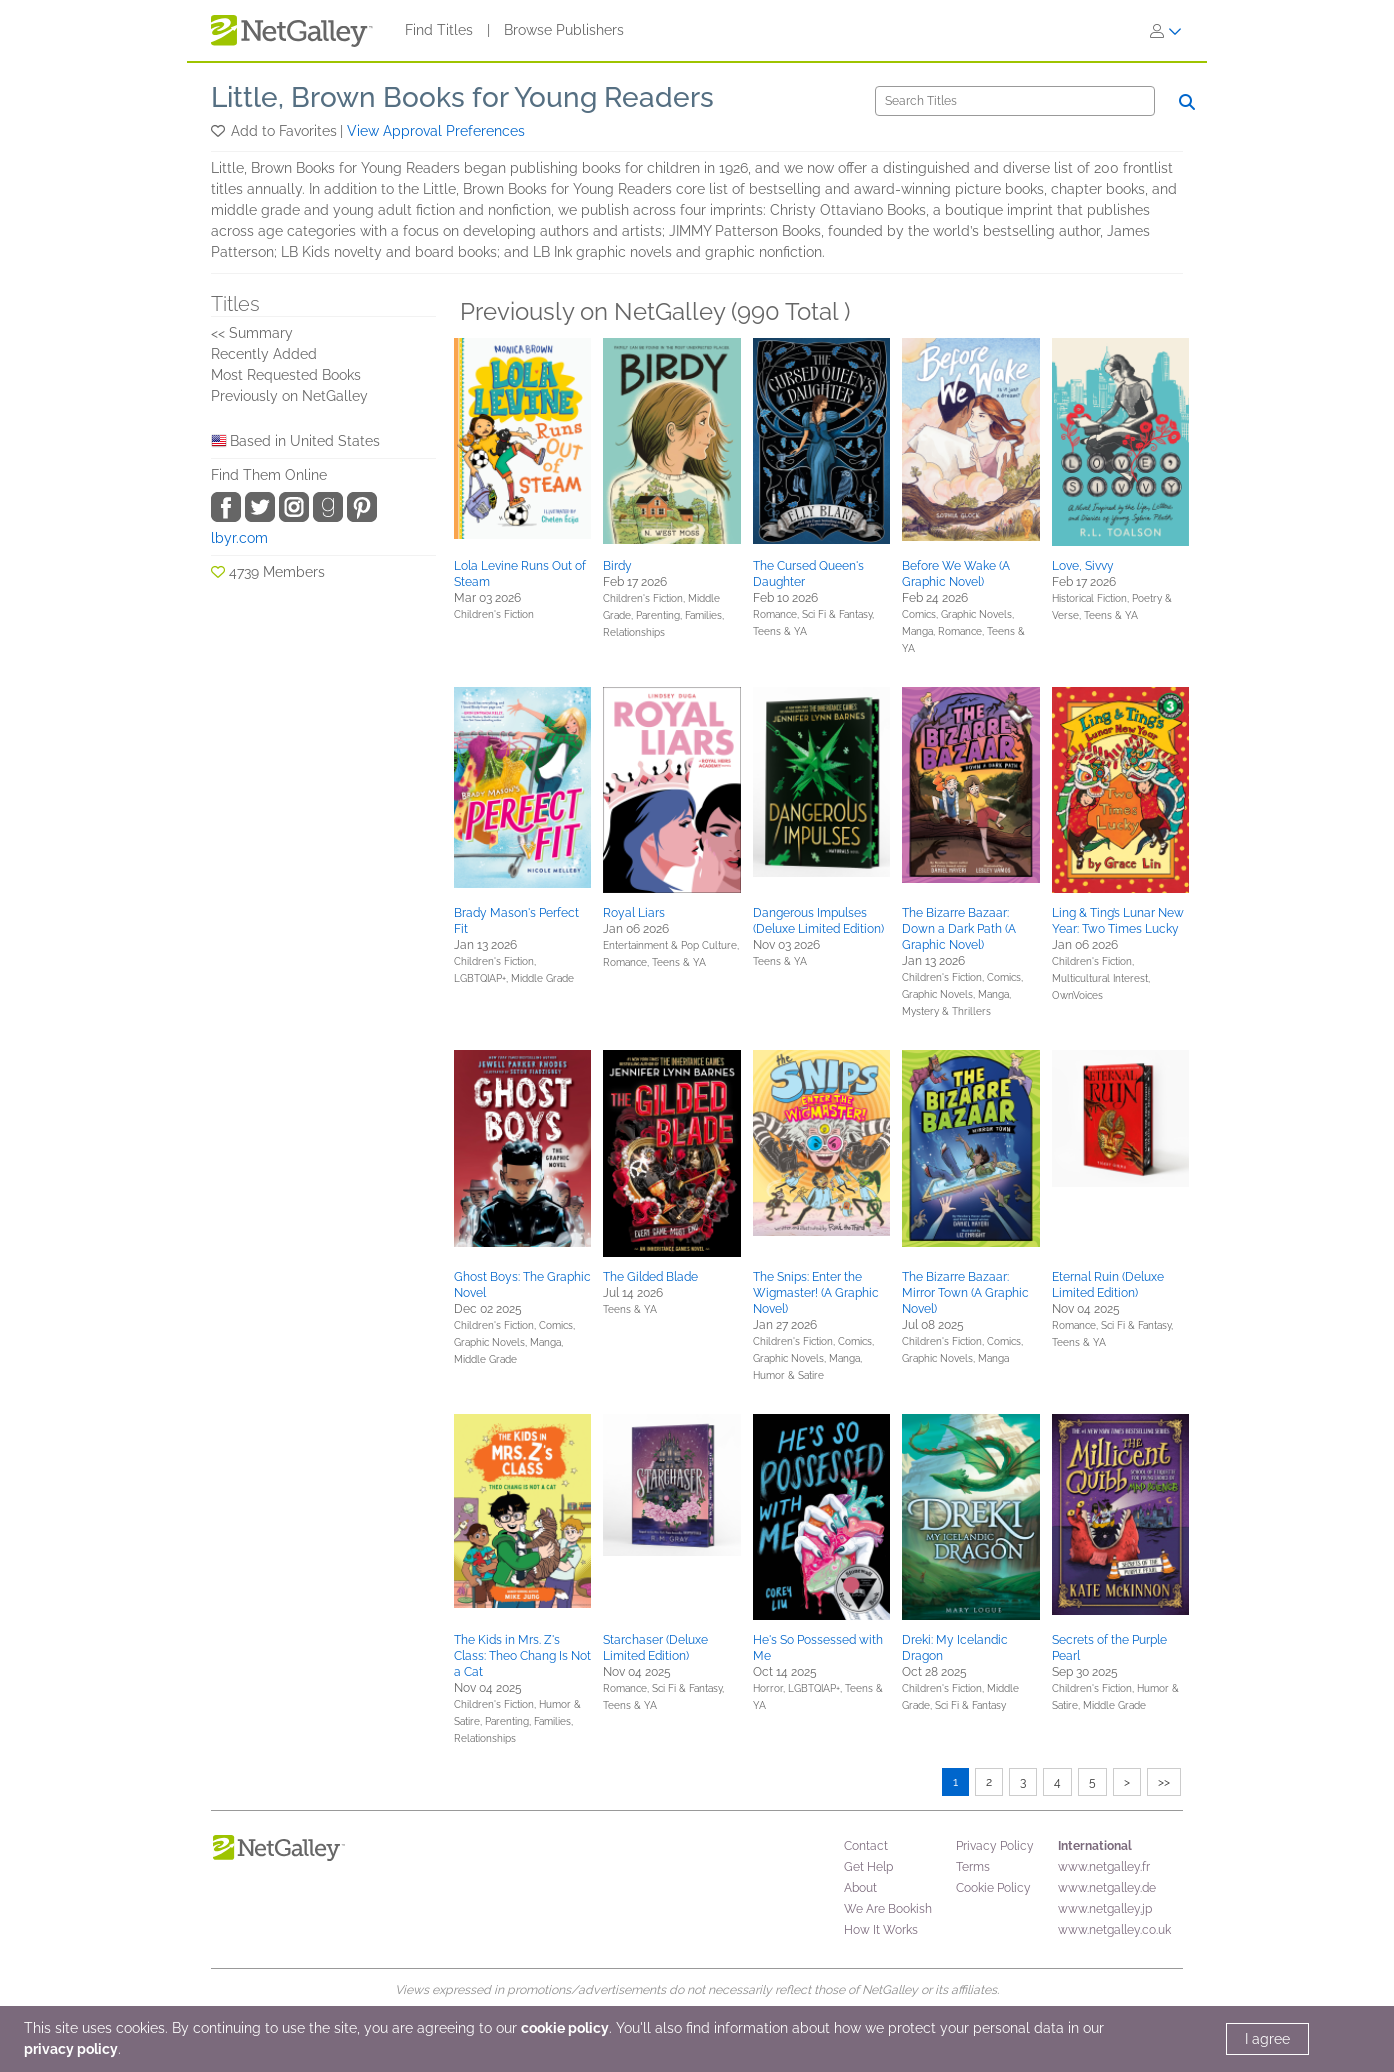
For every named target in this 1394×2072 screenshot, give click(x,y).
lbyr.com (239, 538)
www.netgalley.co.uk (1114, 1930)
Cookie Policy (993, 1888)
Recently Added (264, 354)
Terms (973, 1867)
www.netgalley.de (1107, 1888)
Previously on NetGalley (289, 396)
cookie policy (565, 2028)
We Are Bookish (888, 1909)
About (860, 1888)
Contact (866, 1846)
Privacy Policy (995, 1846)
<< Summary (252, 333)
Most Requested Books (286, 375)
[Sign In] (1166, 31)
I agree (1267, 2039)
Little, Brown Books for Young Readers (462, 97)
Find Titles (439, 30)
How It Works (881, 1930)
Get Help (868, 1867)
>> (1164, 1782)
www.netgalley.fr (1104, 1867)
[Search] (1015, 101)
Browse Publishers (564, 30)
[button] (219, 131)
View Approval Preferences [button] (436, 131)
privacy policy (71, 2049)
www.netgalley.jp (1105, 1909)
